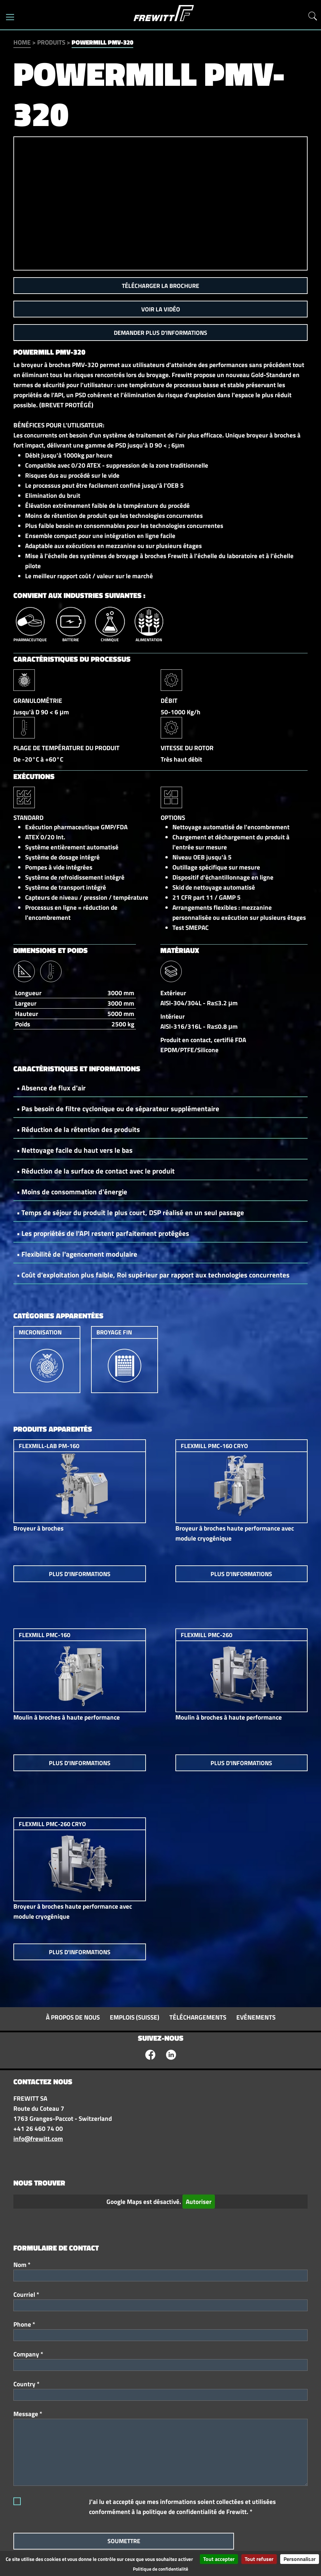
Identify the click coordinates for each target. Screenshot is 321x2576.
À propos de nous (73, 2017)
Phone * (24, 2324)
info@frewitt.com (38, 2139)
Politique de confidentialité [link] (160, 2568)
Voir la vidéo (160, 309)
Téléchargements (197, 2017)
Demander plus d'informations (160, 332)
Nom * (21, 2265)
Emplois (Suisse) (134, 2017)
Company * (28, 2354)
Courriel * (26, 2294)
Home (22, 42)
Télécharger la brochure (160, 285)
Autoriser (199, 2202)
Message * (27, 2414)
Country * (26, 2384)
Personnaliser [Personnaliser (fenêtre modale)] (300, 2559)
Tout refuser (259, 2559)
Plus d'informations (79, 1573)
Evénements (255, 2017)
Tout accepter (219, 2559)
